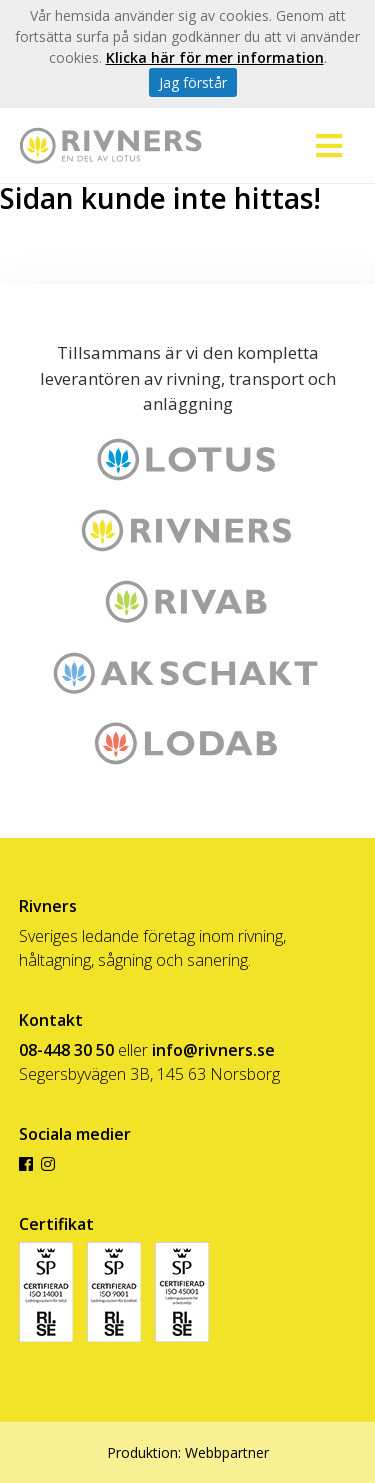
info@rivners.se (213, 1050)
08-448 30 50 (66, 1050)
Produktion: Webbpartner (188, 1452)
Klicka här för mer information (215, 57)
